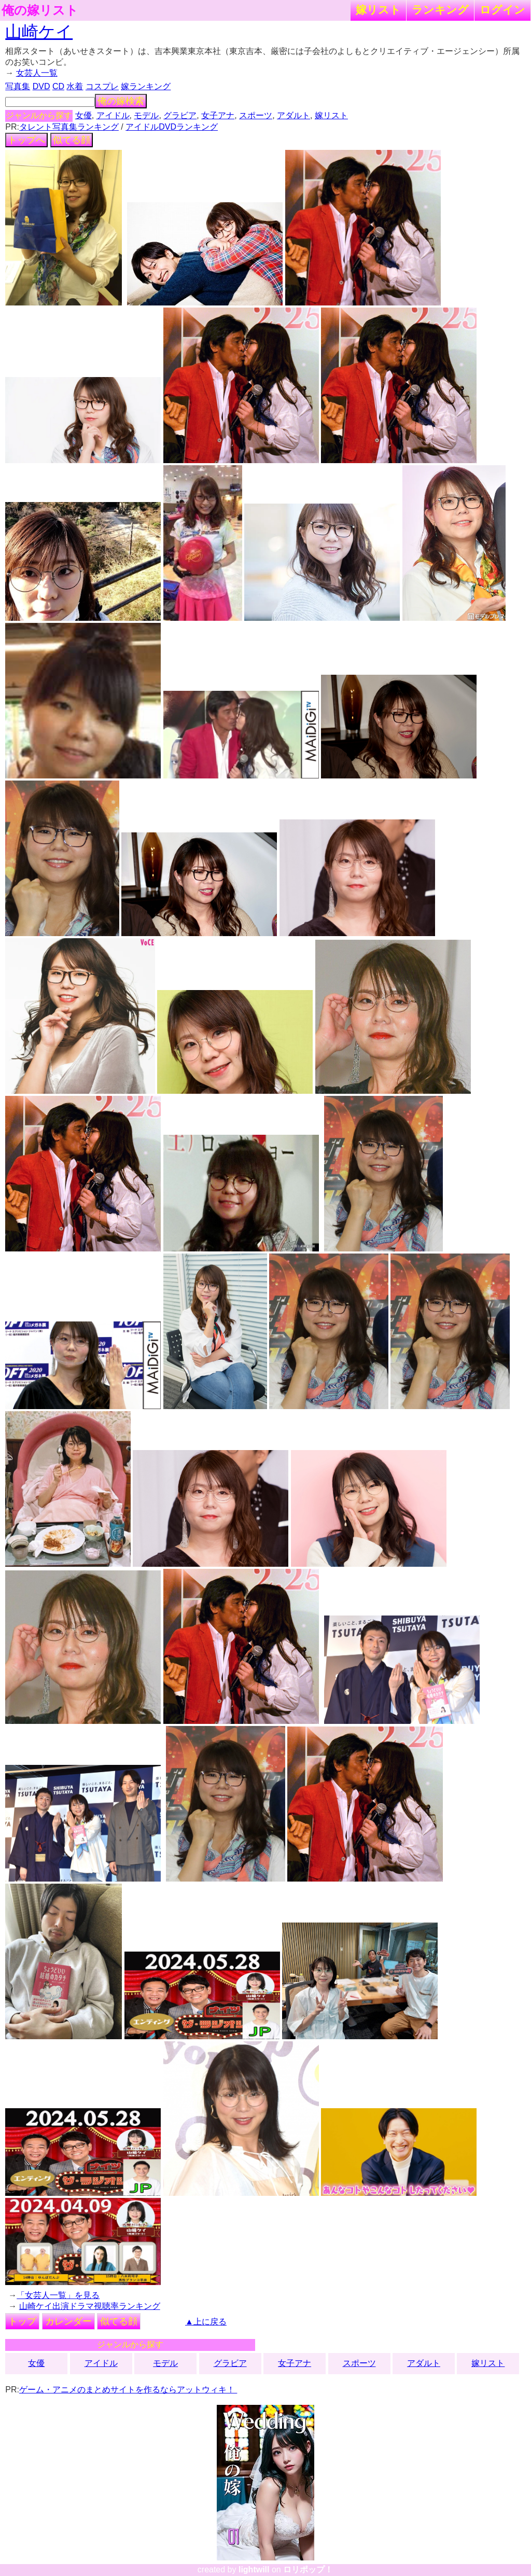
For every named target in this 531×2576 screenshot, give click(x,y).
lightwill (254, 2569)
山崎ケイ (39, 31)
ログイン (502, 10)
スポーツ (255, 115)
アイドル (113, 115)
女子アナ (217, 115)
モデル (146, 115)
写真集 (17, 86)
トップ (22, 2321)
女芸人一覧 (37, 72)
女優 (83, 115)
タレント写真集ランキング (69, 126)
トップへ (26, 140)
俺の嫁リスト (40, 10)
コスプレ (102, 86)
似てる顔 (71, 140)
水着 (74, 86)
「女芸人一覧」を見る (58, 2295)
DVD (41, 86)
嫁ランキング (146, 86)
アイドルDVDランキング (171, 126)
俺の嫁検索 (120, 101)
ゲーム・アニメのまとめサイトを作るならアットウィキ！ (128, 2389)
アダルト (293, 115)
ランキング (440, 10)
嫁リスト (378, 10)
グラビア (180, 115)
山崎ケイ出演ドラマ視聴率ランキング (89, 2306)
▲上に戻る (206, 2321)
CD (58, 86)
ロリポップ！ (308, 2569)
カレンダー (68, 2321)
